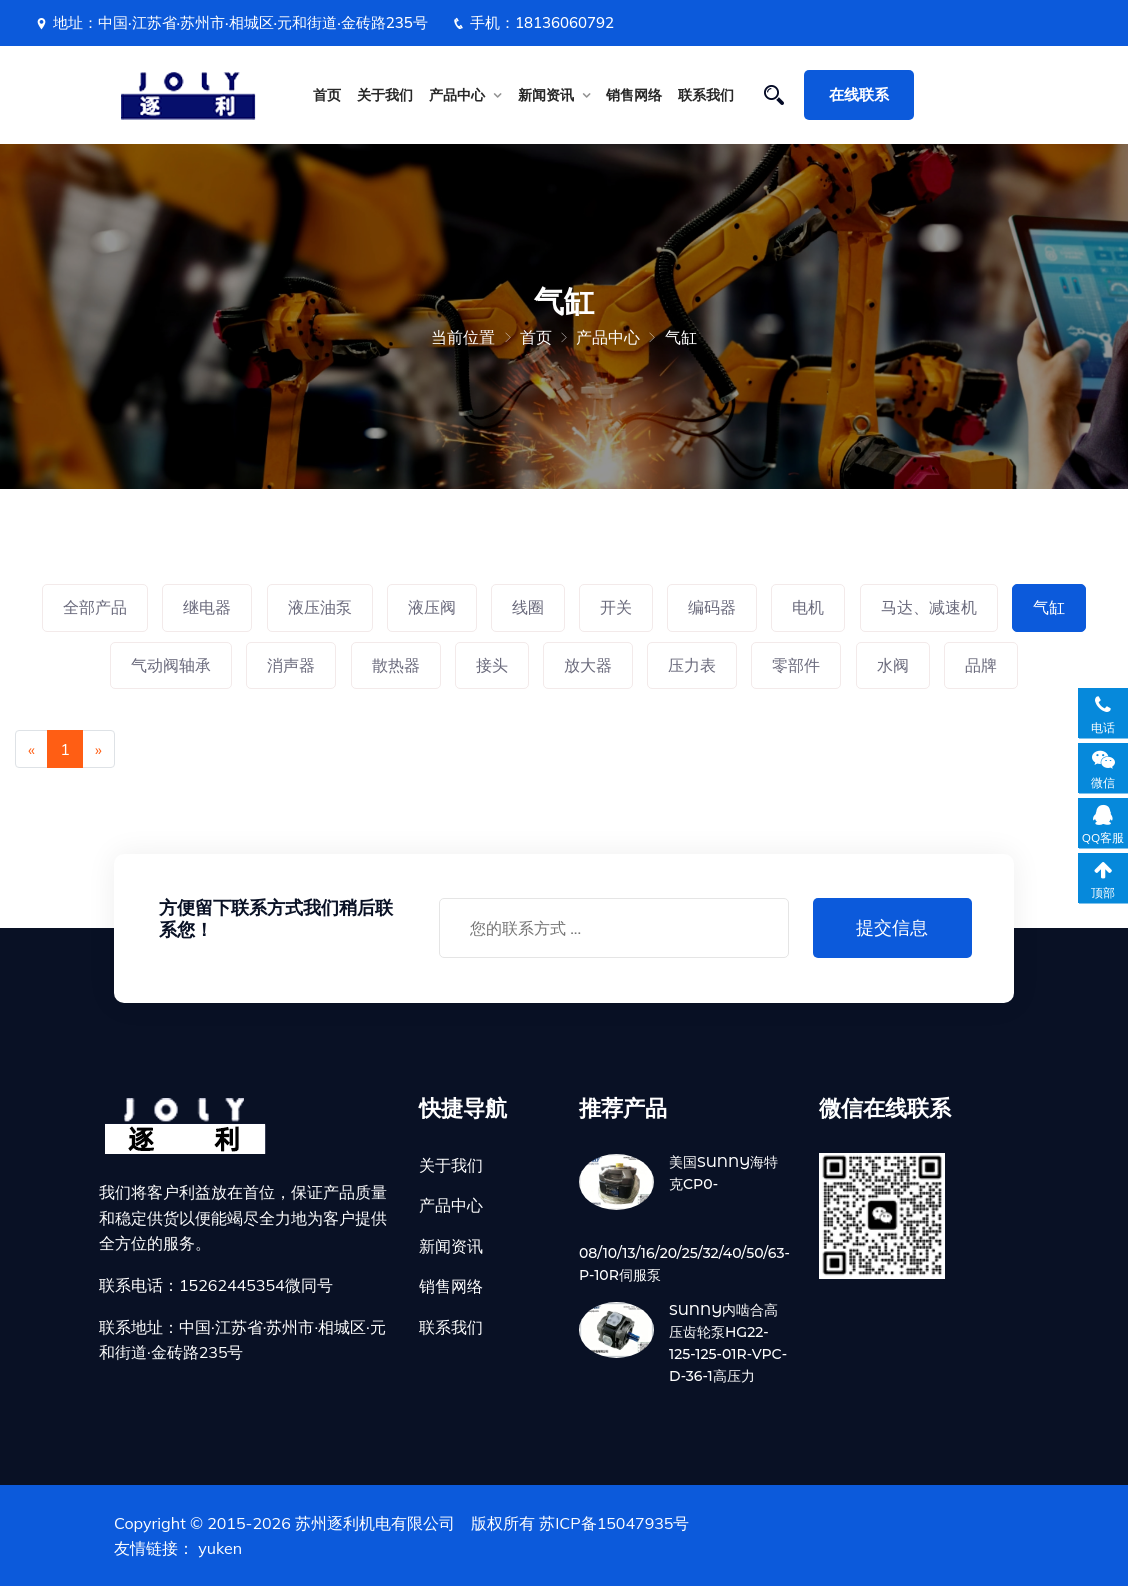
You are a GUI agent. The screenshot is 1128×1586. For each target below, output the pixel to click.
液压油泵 (320, 607)
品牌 (981, 665)
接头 (492, 665)
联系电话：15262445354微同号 (216, 1285)
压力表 (692, 665)
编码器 (712, 607)
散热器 (396, 665)
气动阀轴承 (171, 665)
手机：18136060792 (533, 22)
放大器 (588, 665)
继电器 (207, 607)
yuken (220, 1548)
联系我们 (706, 95)
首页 (327, 95)
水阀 (893, 665)
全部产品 (95, 607)
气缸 (681, 337)
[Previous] (31, 749)
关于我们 (385, 95)
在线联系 (859, 94)
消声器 (291, 665)
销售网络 (634, 95)
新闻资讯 (546, 95)
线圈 (528, 607)
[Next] (98, 749)
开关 (616, 607)
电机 (808, 607)
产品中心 (457, 95)
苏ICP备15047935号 (614, 1523)
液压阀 (432, 607)
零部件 (796, 665)
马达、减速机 (929, 607)
